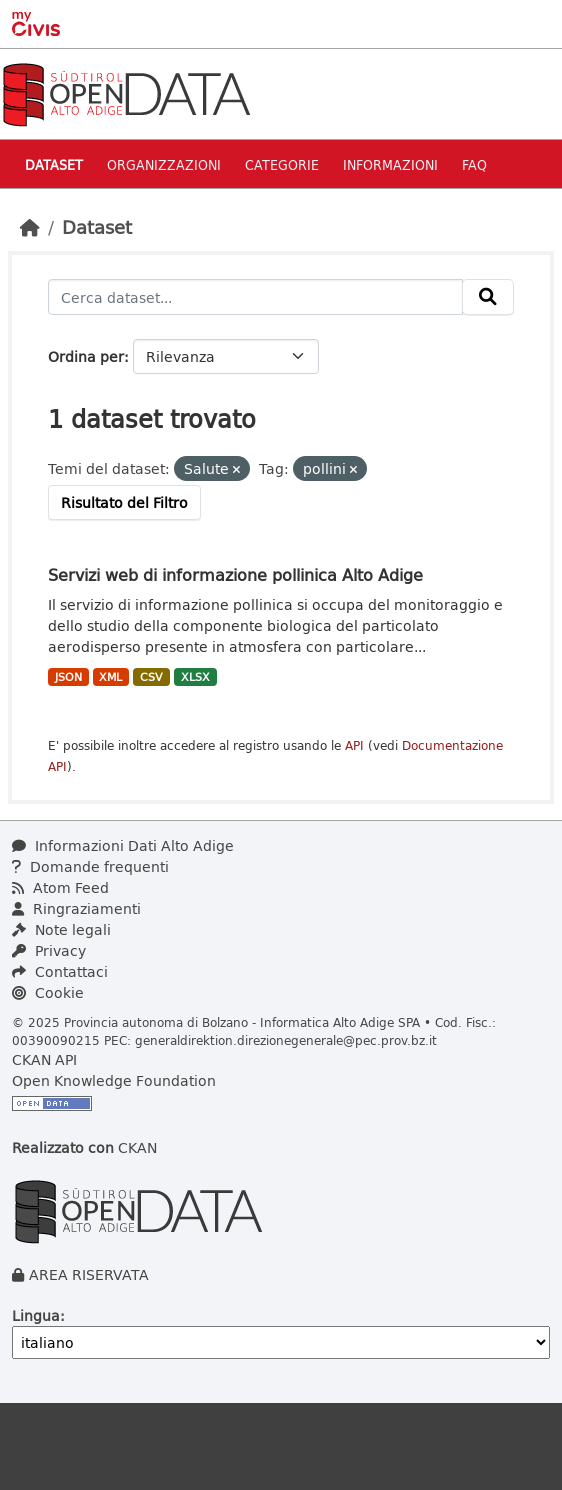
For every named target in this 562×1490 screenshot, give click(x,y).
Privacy (49, 950)
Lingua (36, 1315)
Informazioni (390, 164)
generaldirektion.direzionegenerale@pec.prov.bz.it (286, 1040)
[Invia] (488, 297)
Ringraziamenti (76, 908)
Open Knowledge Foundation (114, 1080)
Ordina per (86, 356)
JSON (68, 677)
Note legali (61, 929)
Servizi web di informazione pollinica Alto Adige (235, 574)
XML (110, 677)
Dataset (54, 164)
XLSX (195, 677)
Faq (474, 164)
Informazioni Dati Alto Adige (123, 845)
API (354, 745)
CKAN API (44, 1059)
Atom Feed (60, 887)
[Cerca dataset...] (255, 297)
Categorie (282, 164)
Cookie (48, 992)
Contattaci (60, 971)
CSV (151, 677)
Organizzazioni (164, 164)
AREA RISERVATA (89, 1274)
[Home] (30, 227)
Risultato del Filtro (124, 502)
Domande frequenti (90, 866)
